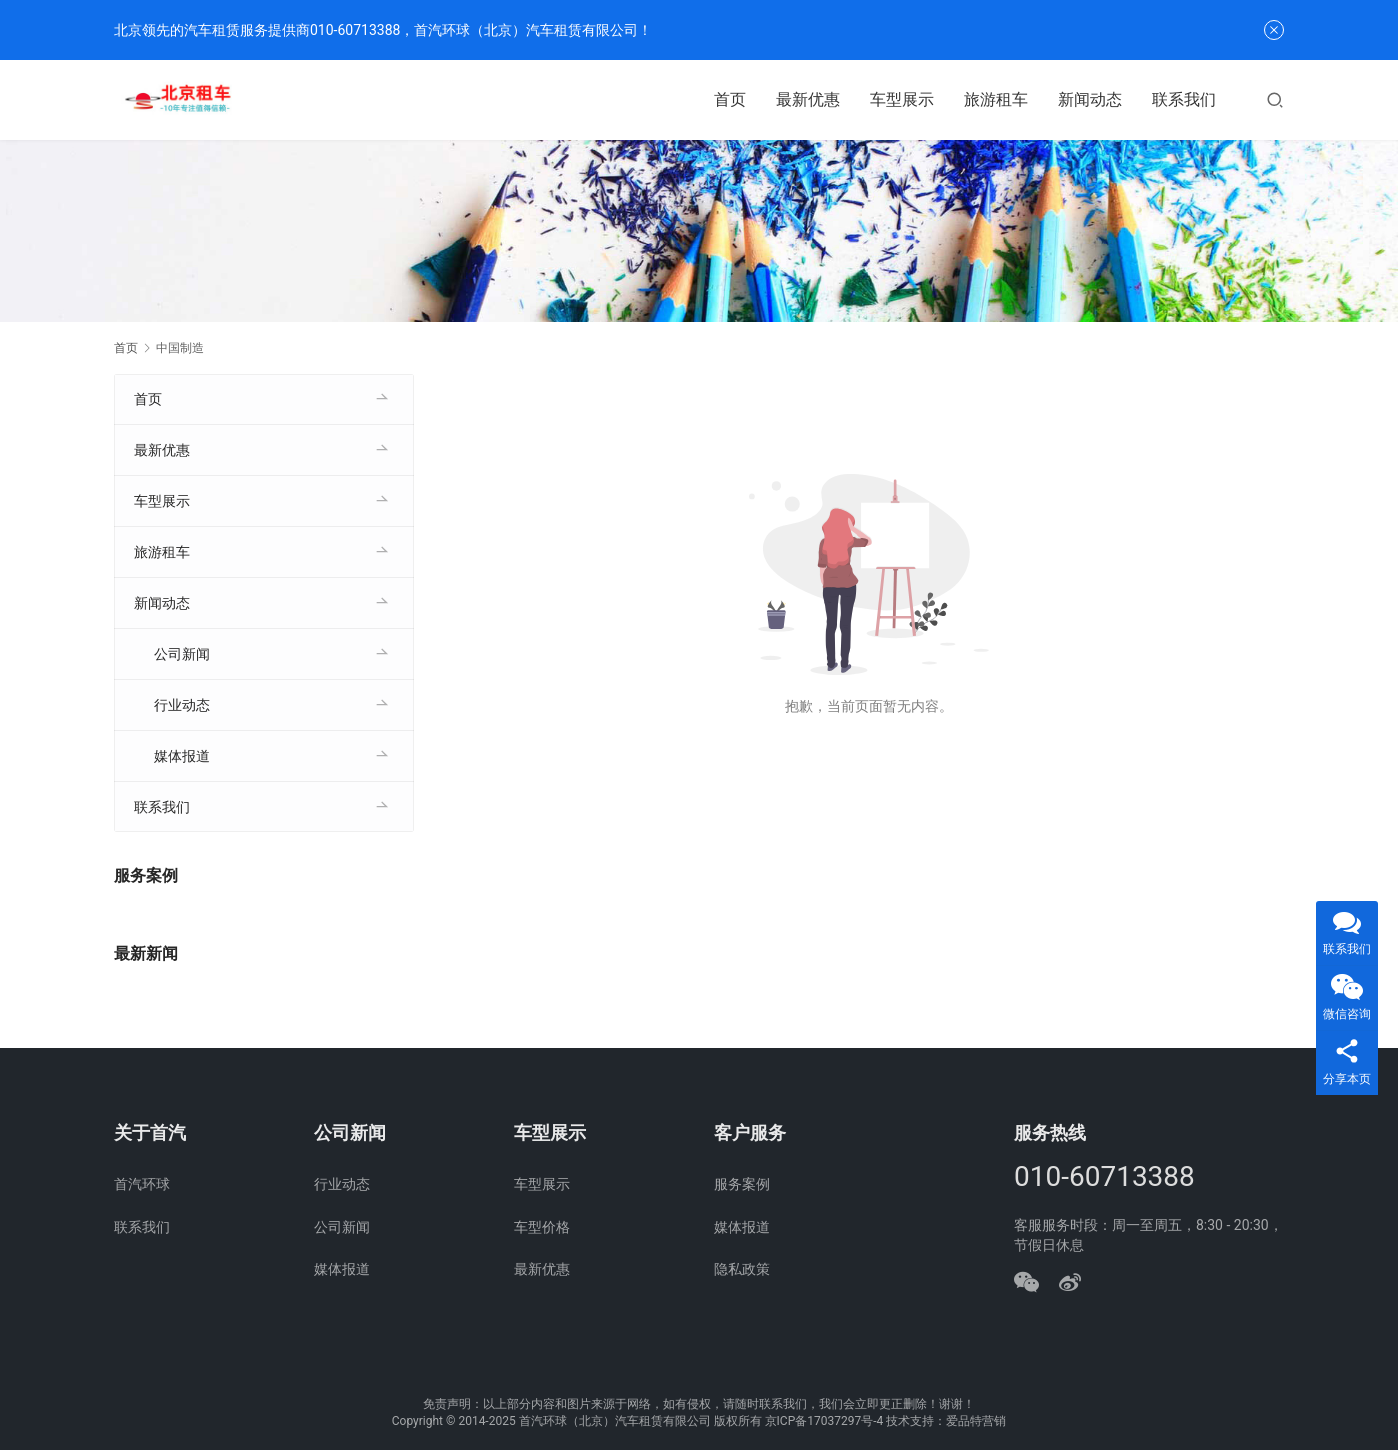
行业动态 (182, 705)
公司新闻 (182, 654)
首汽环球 (142, 1184)
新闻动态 (1090, 99)
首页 (730, 99)
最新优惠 (808, 99)
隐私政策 (742, 1269)
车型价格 (542, 1227)
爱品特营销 (976, 1421)
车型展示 (902, 99)
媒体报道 (182, 756)
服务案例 (742, 1184)
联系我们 (1184, 99)
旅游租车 (996, 99)
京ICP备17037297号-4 (824, 1421)
